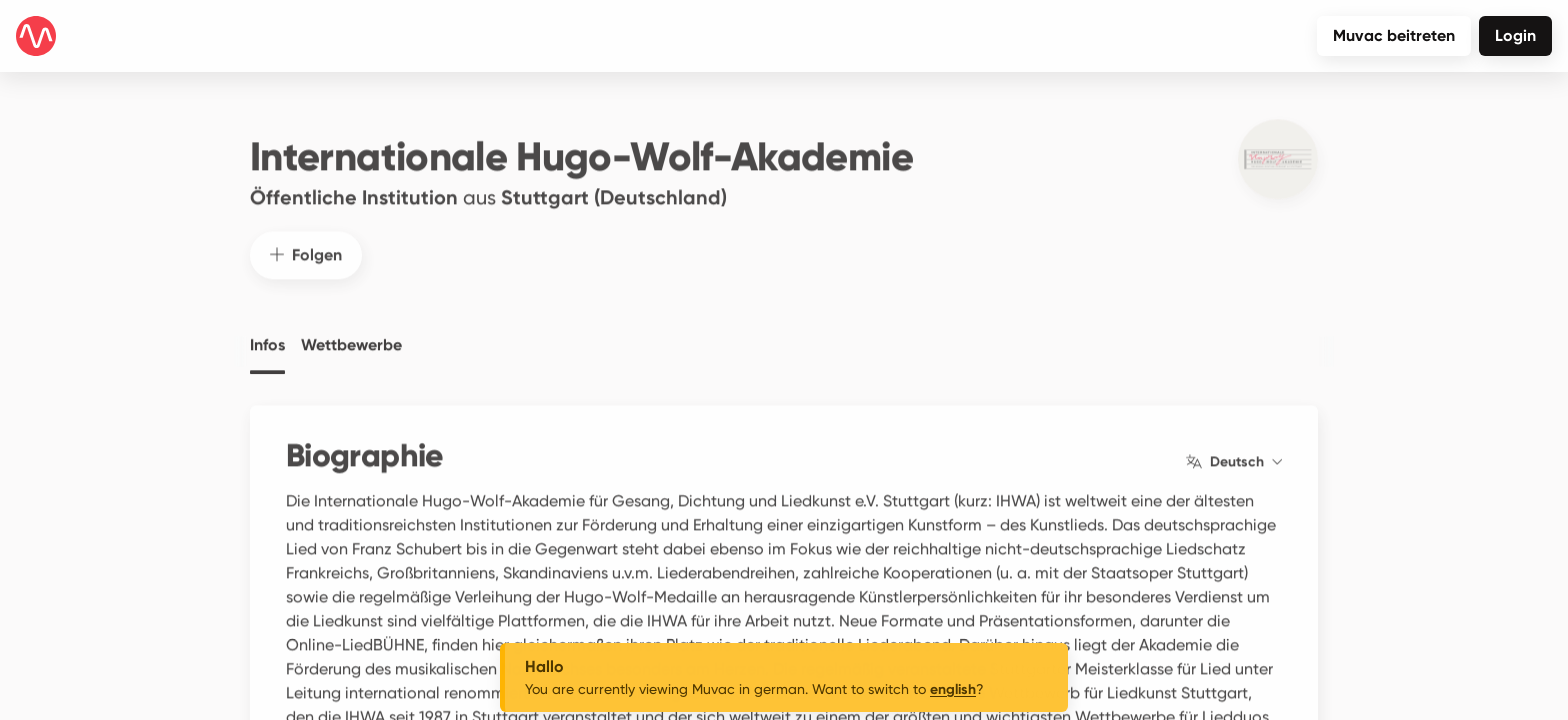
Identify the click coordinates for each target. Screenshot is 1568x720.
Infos (267, 331)
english (953, 689)
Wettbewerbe (351, 331)
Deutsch (1234, 448)
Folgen (306, 240)
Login (1515, 35)
